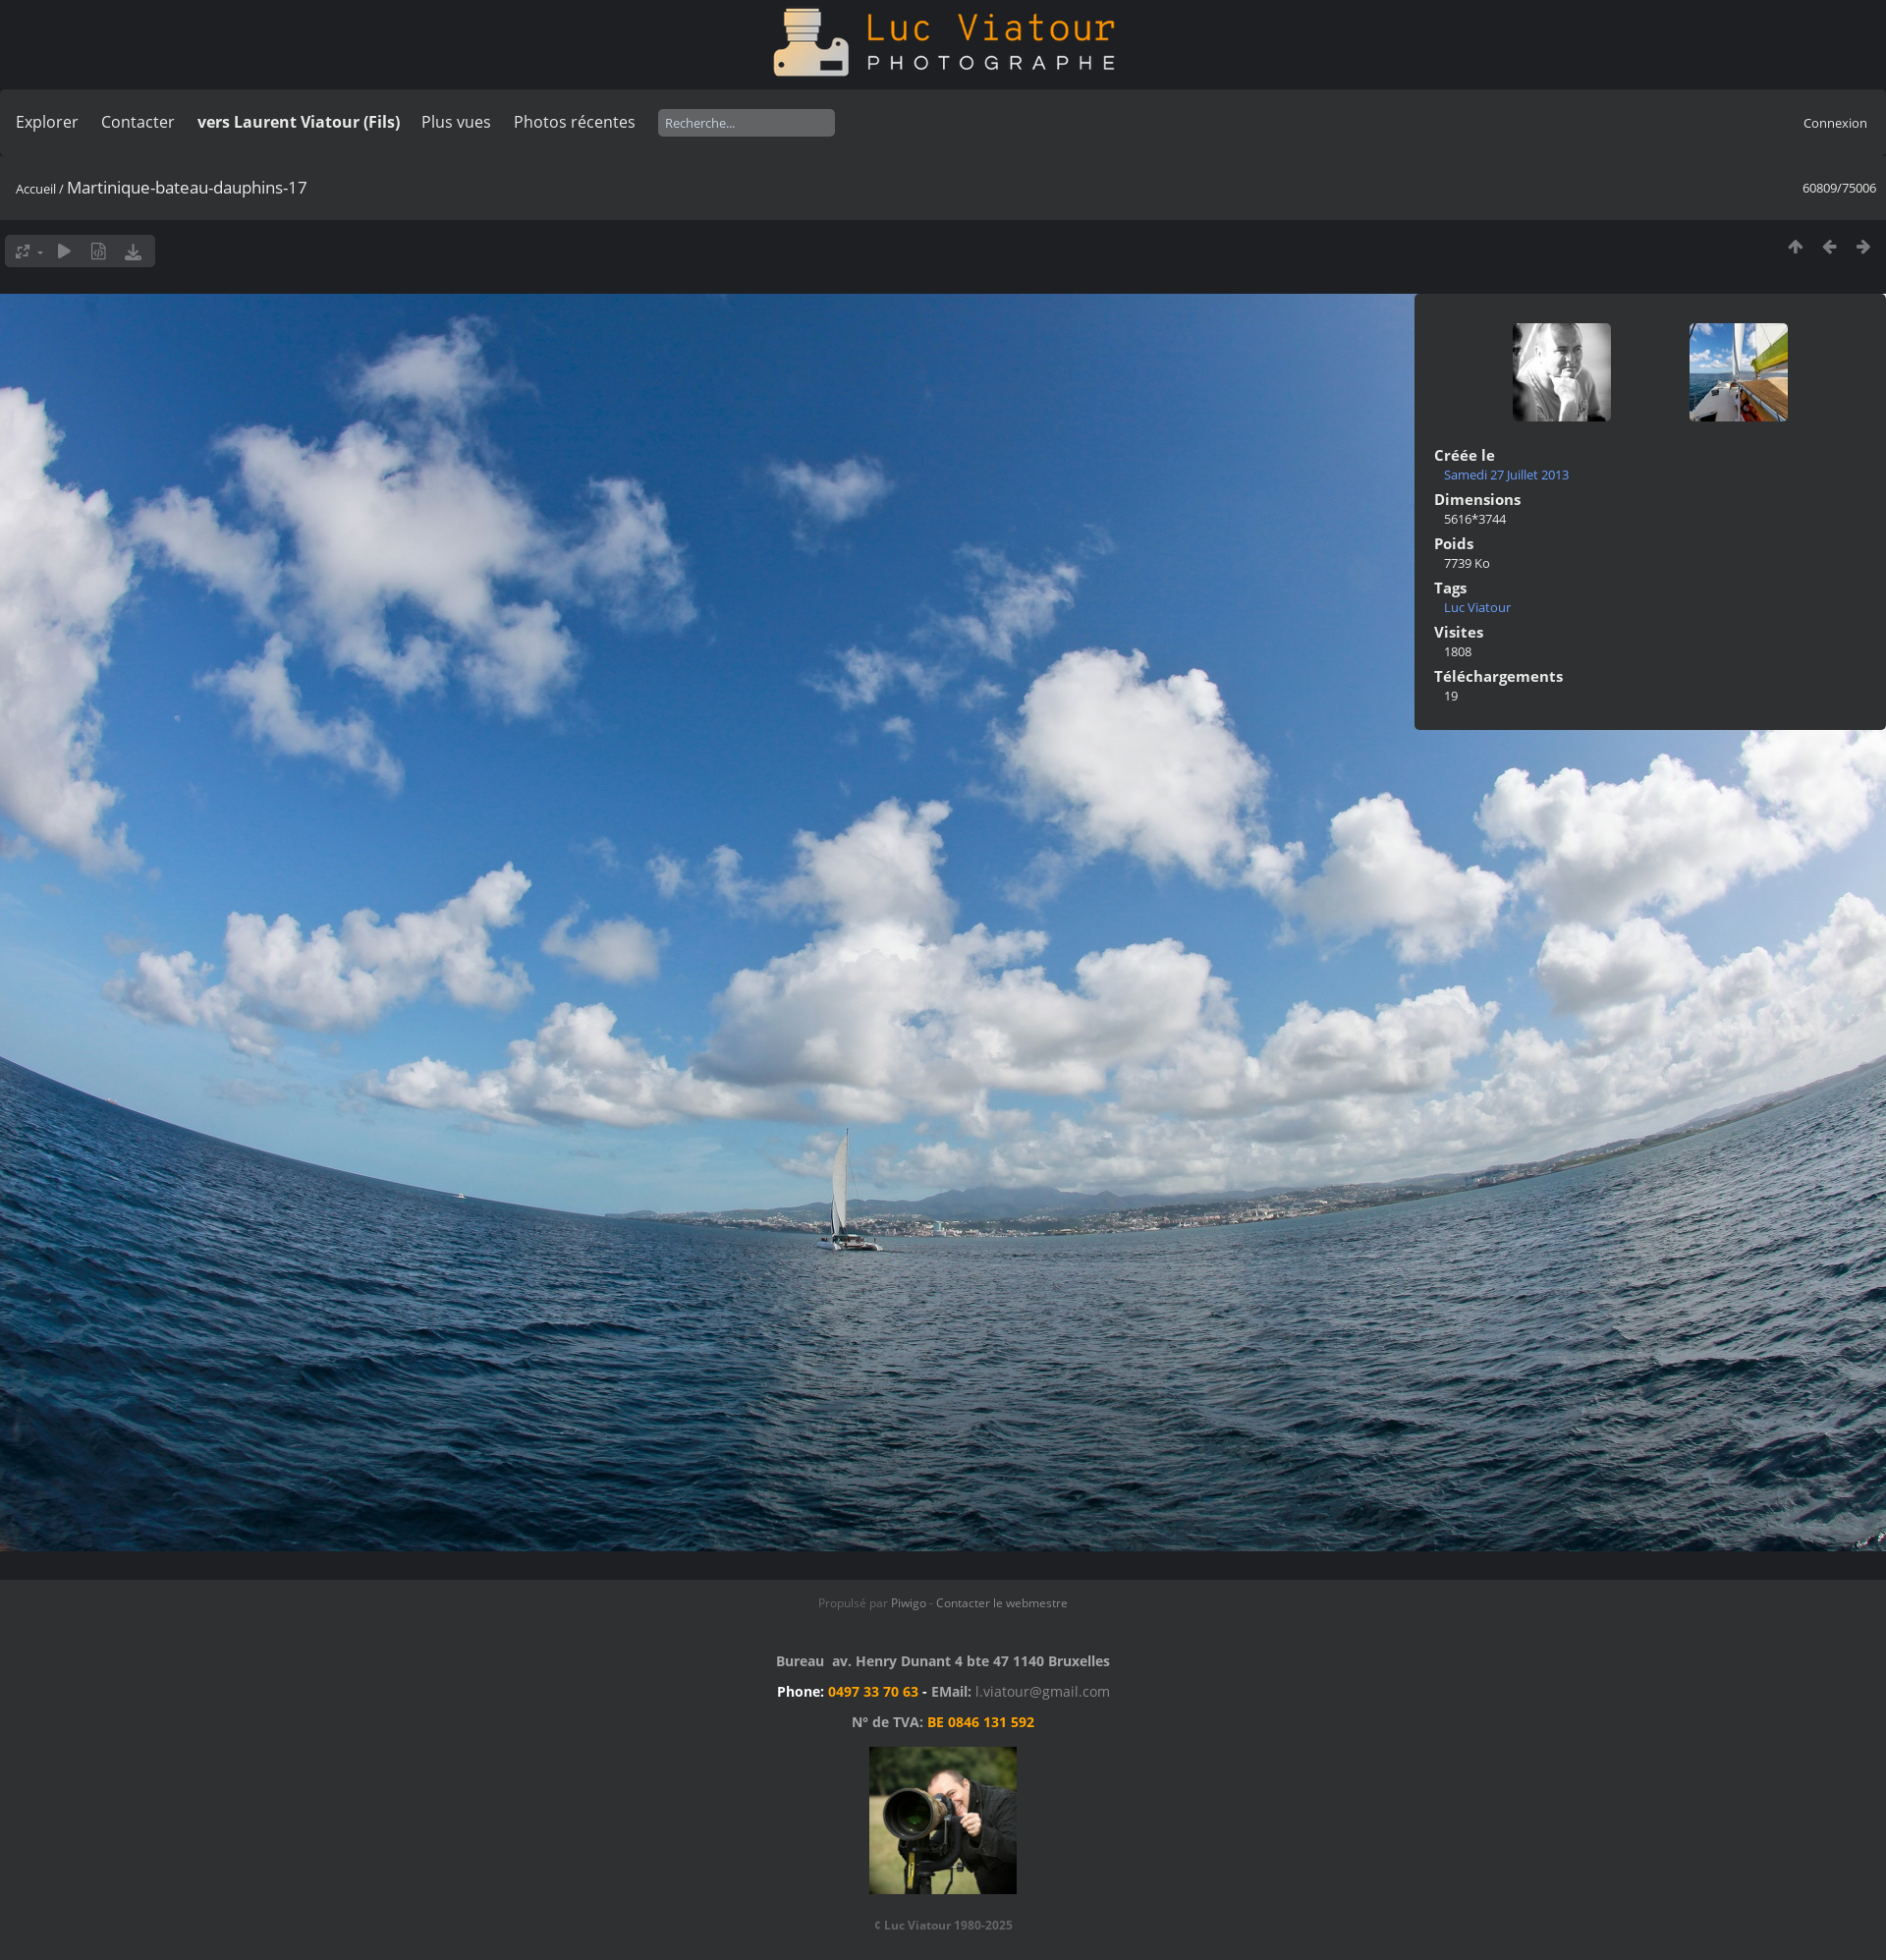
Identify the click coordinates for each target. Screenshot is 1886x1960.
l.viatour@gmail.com (1042, 1691)
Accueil (36, 188)
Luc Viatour (1477, 607)
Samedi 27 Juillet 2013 (1506, 474)
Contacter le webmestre (1002, 1603)
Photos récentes (575, 122)
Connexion (1835, 123)
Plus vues (456, 122)
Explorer (47, 122)
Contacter (138, 122)
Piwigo (908, 1603)
